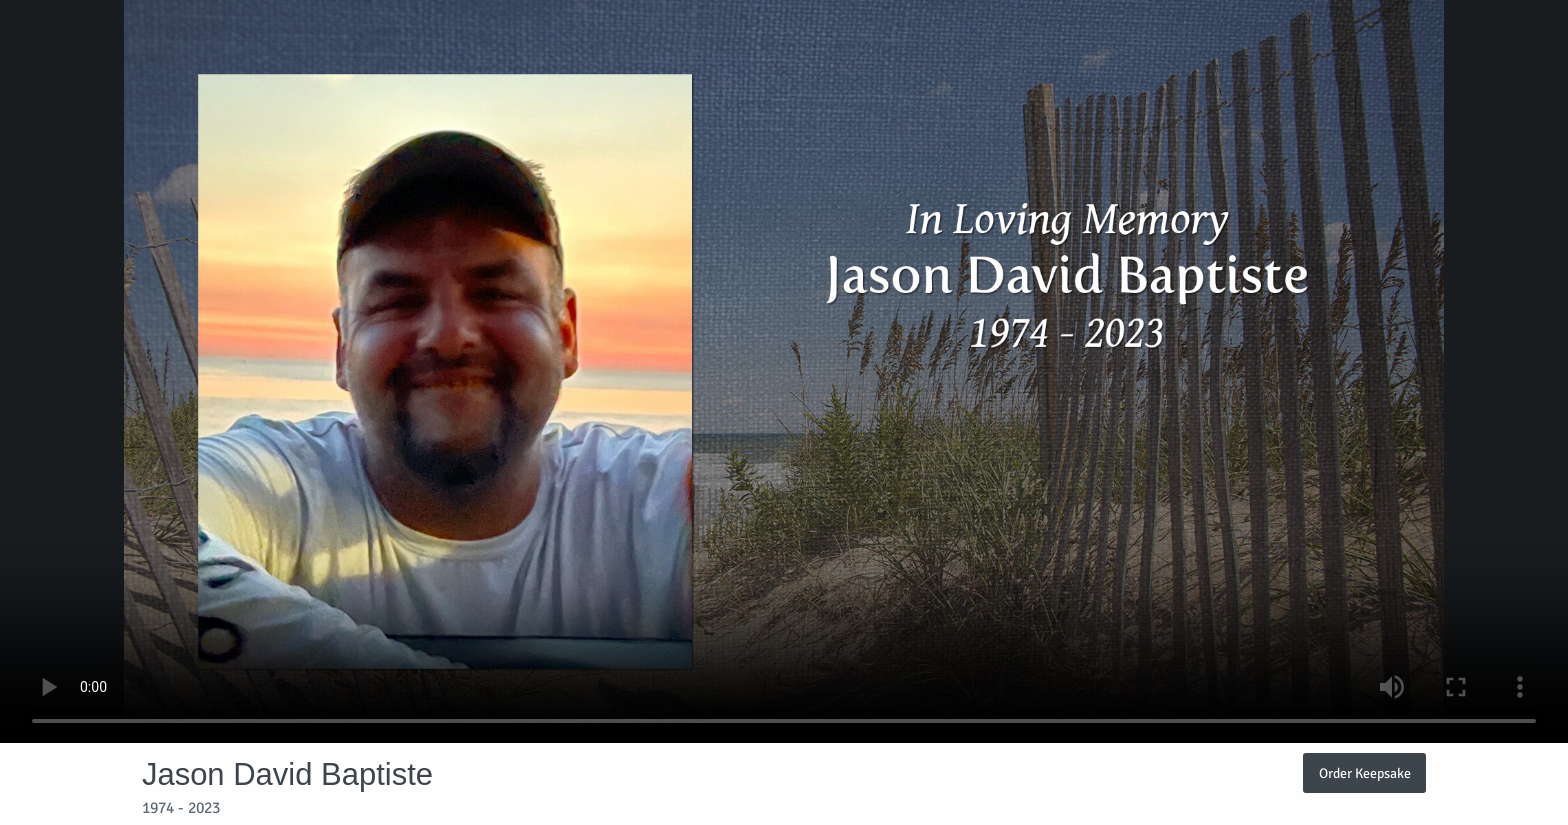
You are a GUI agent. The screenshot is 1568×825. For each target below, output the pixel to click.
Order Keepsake (1365, 773)
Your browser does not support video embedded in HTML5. (784, 371)
